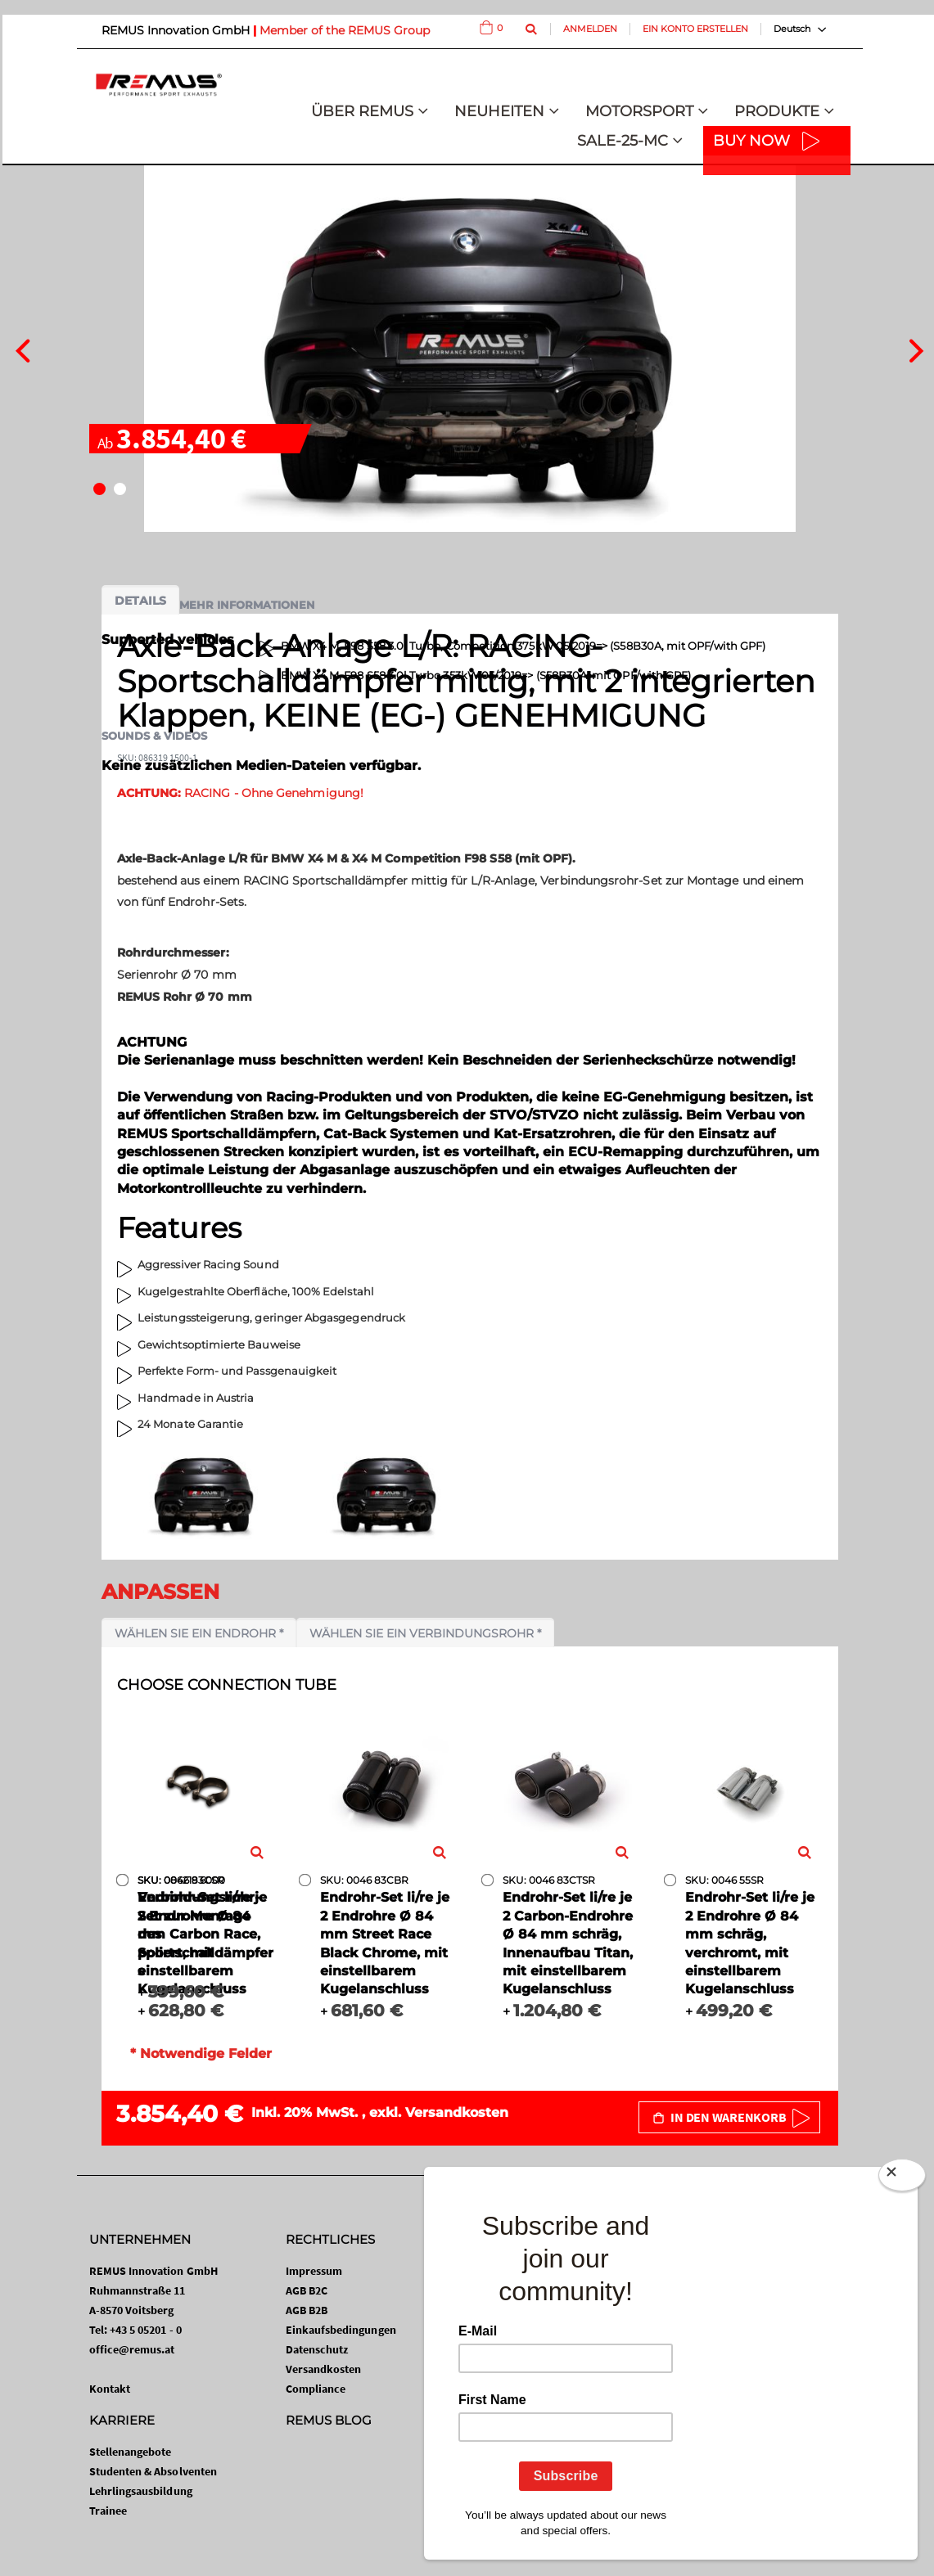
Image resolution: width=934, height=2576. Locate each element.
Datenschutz (317, 2349)
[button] (99, 489)
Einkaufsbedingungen (341, 2329)
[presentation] (22, 349)
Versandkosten (456, 2112)
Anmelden (590, 28)
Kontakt (109, 2388)
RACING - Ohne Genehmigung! (240, 793)
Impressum (314, 2270)
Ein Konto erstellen (695, 28)
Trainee (108, 2510)
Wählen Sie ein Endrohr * (199, 1633)
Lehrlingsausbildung (140, 2491)
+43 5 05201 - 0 (146, 2329)
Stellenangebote (130, 2451)
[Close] (902, 2178)
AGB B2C (306, 2290)
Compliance (316, 2388)
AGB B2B (306, 2310)
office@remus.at (132, 2349)
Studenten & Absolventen (153, 2471)
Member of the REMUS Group (344, 30)
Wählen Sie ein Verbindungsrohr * (425, 1633)
